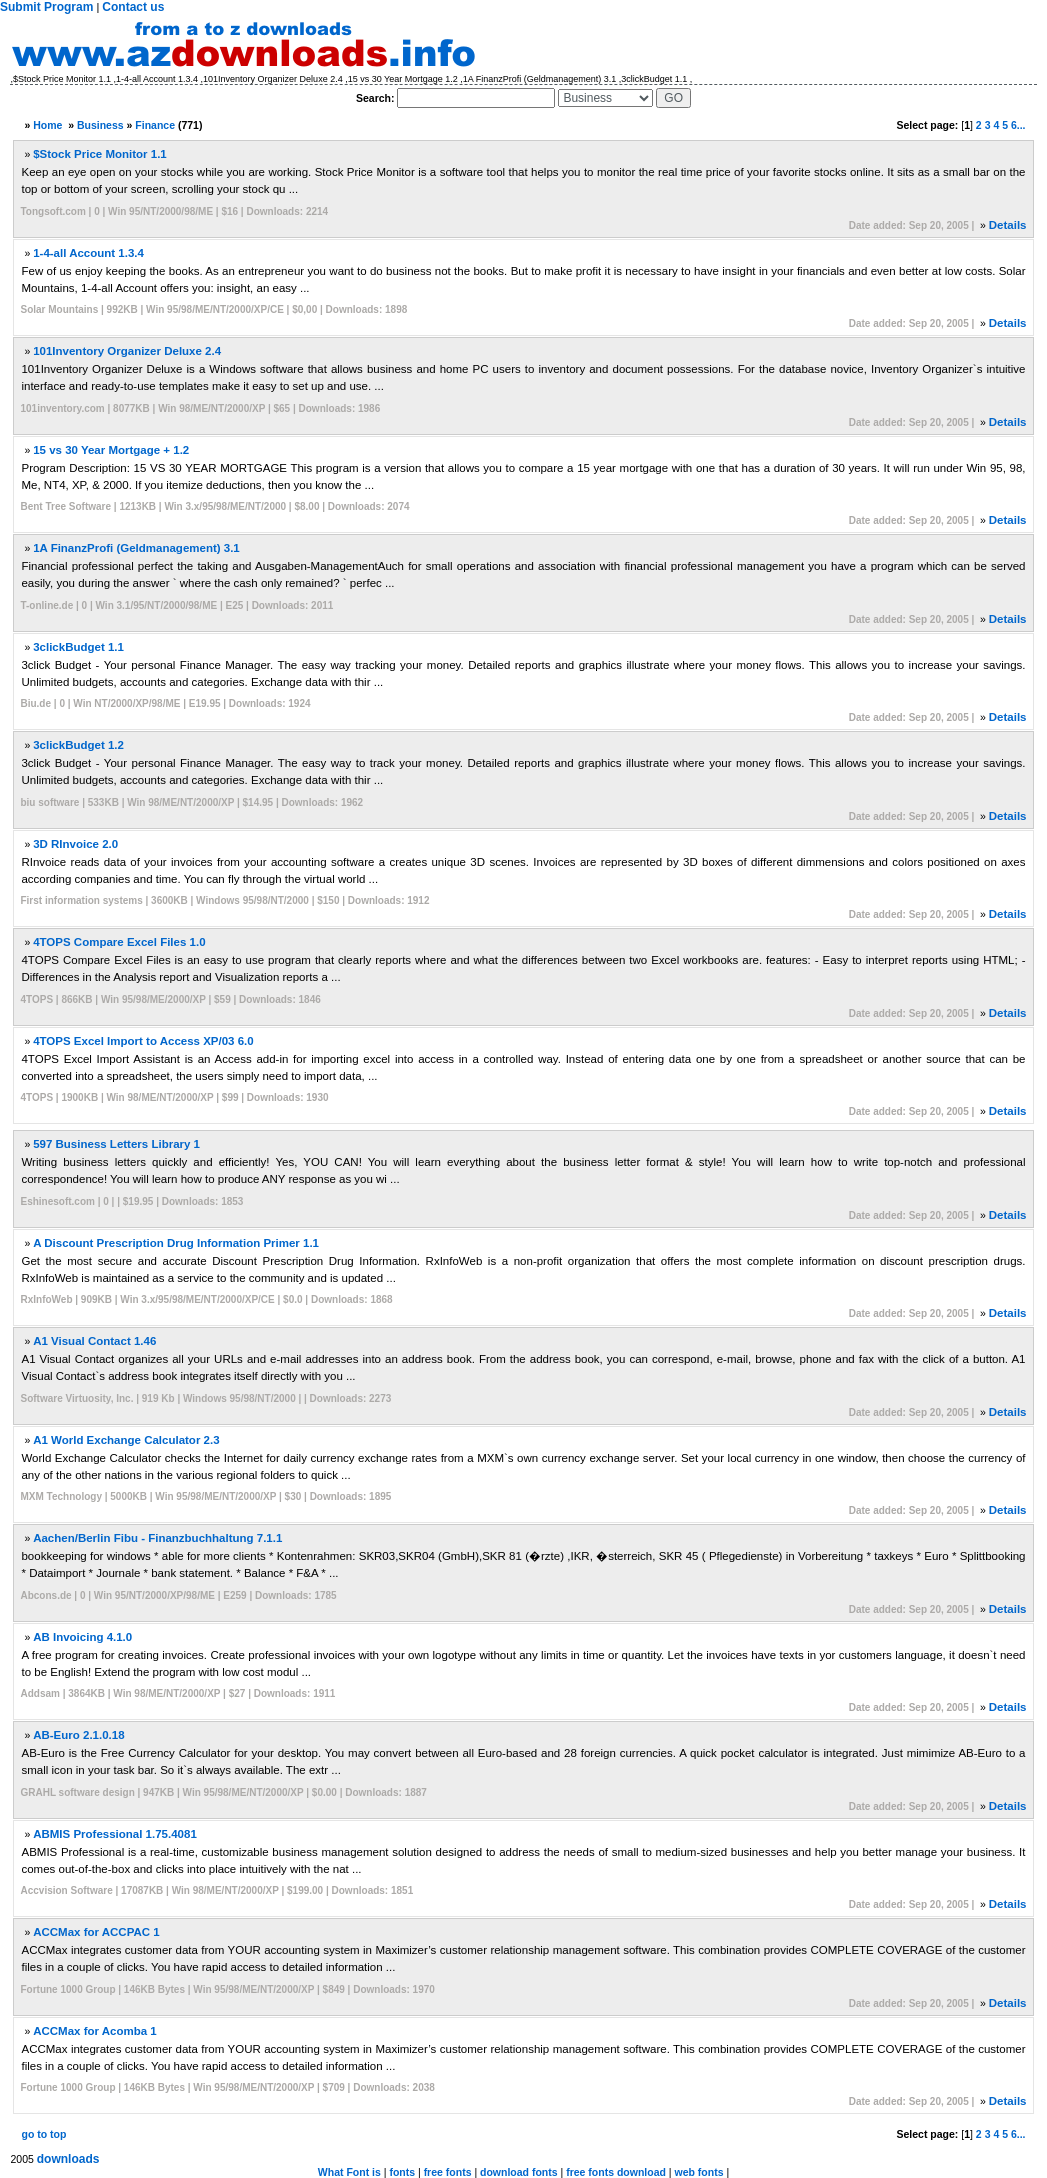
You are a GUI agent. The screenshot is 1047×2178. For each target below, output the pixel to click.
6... (1018, 125)
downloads (68, 2159)
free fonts (448, 2172)
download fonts (519, 2172)
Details (1008, 225)
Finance (155, 125)
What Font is (349, 2172)
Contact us (133, 7)
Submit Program (46, 7)
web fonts (698, 2172)
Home (47, 125)
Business (100, 125)
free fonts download (616, 2172)
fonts (402, 2172)
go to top (43, 2134)
